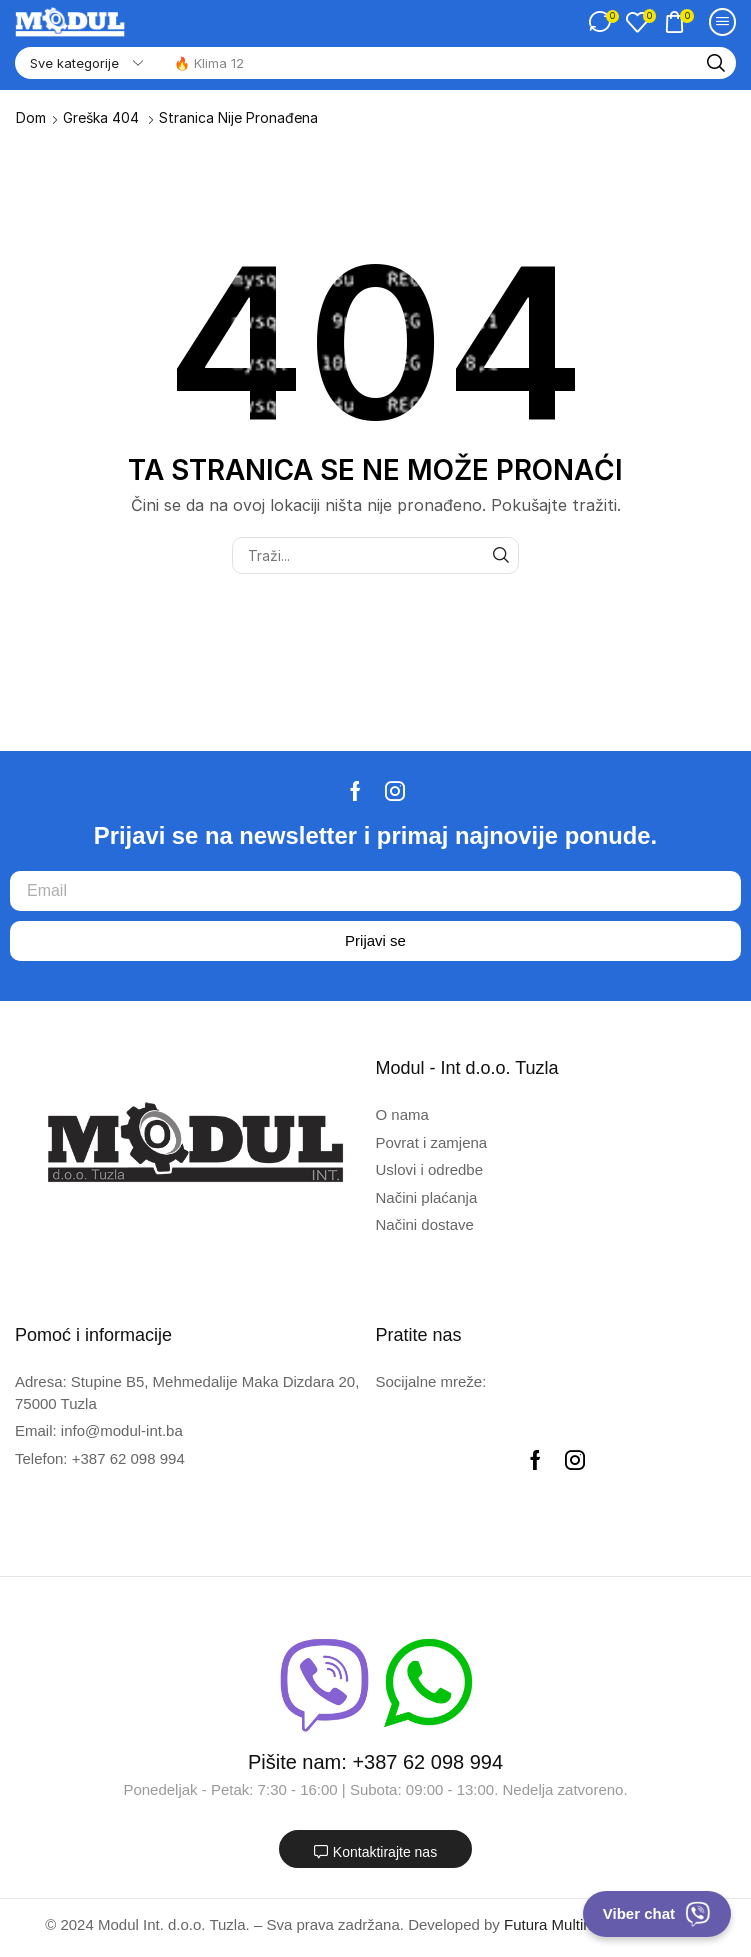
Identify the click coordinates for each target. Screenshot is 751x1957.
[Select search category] (85, 63)
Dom (31, 117)
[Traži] (716, 63)
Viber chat (657, 1914)
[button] (603, 22)
